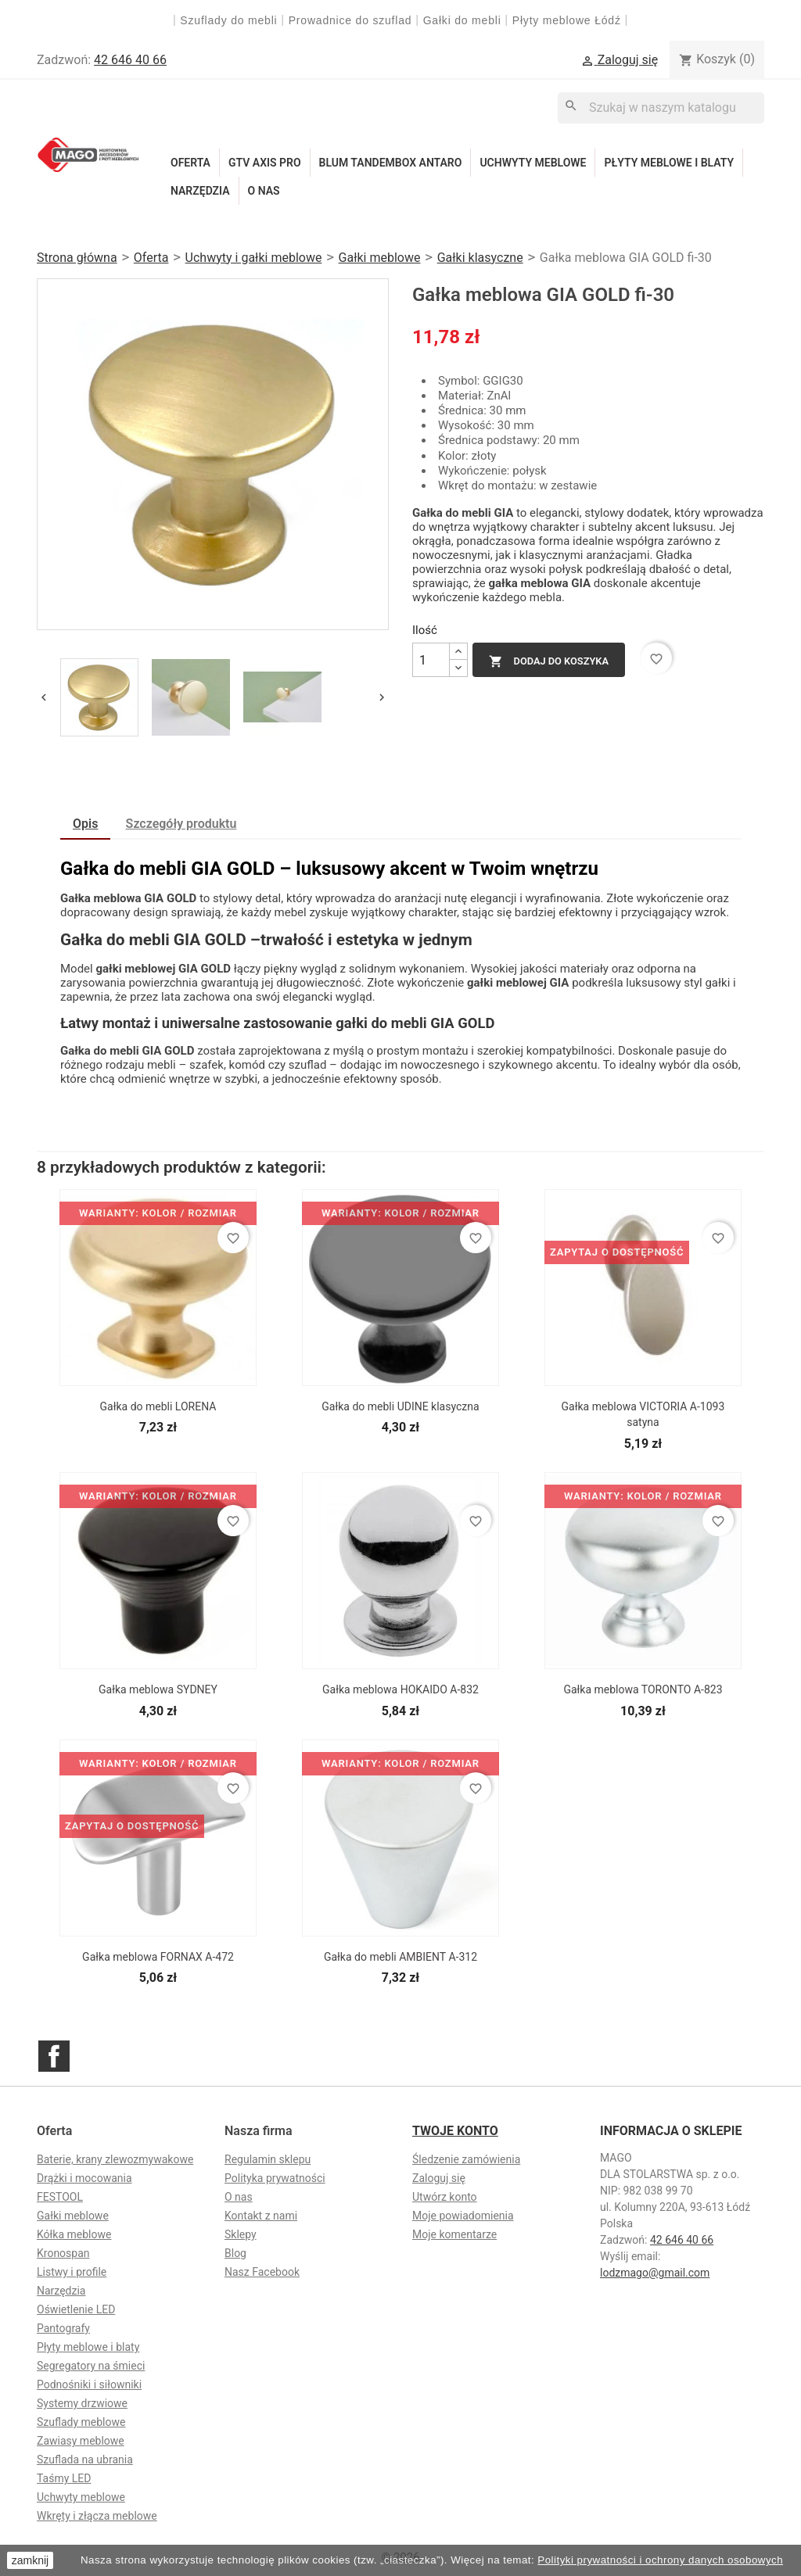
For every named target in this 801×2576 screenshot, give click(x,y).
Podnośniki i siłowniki (89, 2384)
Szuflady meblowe (81, 2422)
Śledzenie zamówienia (466, 2159)
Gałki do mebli (462, 20)
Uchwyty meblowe (533, 162)
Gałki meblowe (73, 2215)
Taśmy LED (64, 2478)
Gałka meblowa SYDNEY (158, 1689)
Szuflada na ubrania (85, 2459)
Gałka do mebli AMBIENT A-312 (400, 1957)
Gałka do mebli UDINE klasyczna (400, 1406)
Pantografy (63, 2328)
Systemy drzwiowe (82, 2403)
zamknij (30, 2560)
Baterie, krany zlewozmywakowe (115, 2159)
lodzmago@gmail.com (654, 2272)
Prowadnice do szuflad (350, 20)
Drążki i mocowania (84, 2178)
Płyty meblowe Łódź (568, 20)
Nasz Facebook (262, 2272)
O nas (264, 191)
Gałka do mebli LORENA (158, 1406)
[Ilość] (431, 660)
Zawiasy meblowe (80, 2440)
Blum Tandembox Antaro (390, 162)
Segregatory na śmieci (91, 2365)
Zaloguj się (438, 2178)
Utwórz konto (444, 2197)
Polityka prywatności (274, 2178)
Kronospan (63, 2253)
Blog (235, 2253)
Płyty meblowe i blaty (669, 162)
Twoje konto (455, 2130)
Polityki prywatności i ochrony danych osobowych (660, 2560)
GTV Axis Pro (264, 162)
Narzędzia (200, 191)
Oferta (190, 162)
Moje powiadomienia (463, 2215)
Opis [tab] (85, 823)
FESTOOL (60, 2197)
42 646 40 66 (130, 59)
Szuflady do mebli (228, 20)
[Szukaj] (661, 107)
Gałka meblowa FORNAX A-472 (158, 1957)
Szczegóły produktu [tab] (181, 823)
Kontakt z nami (260, 2215)
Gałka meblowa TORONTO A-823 (642, 1689)
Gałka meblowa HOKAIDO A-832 (400, 1689)
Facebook (54, 2056)
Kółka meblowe (74, 2234)
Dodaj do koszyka (549, 661)
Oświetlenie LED (76, 2309)
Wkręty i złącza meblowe (97, 2516)
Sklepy (240, 2234)
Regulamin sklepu (267, 2159)
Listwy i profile (71, 2272)
